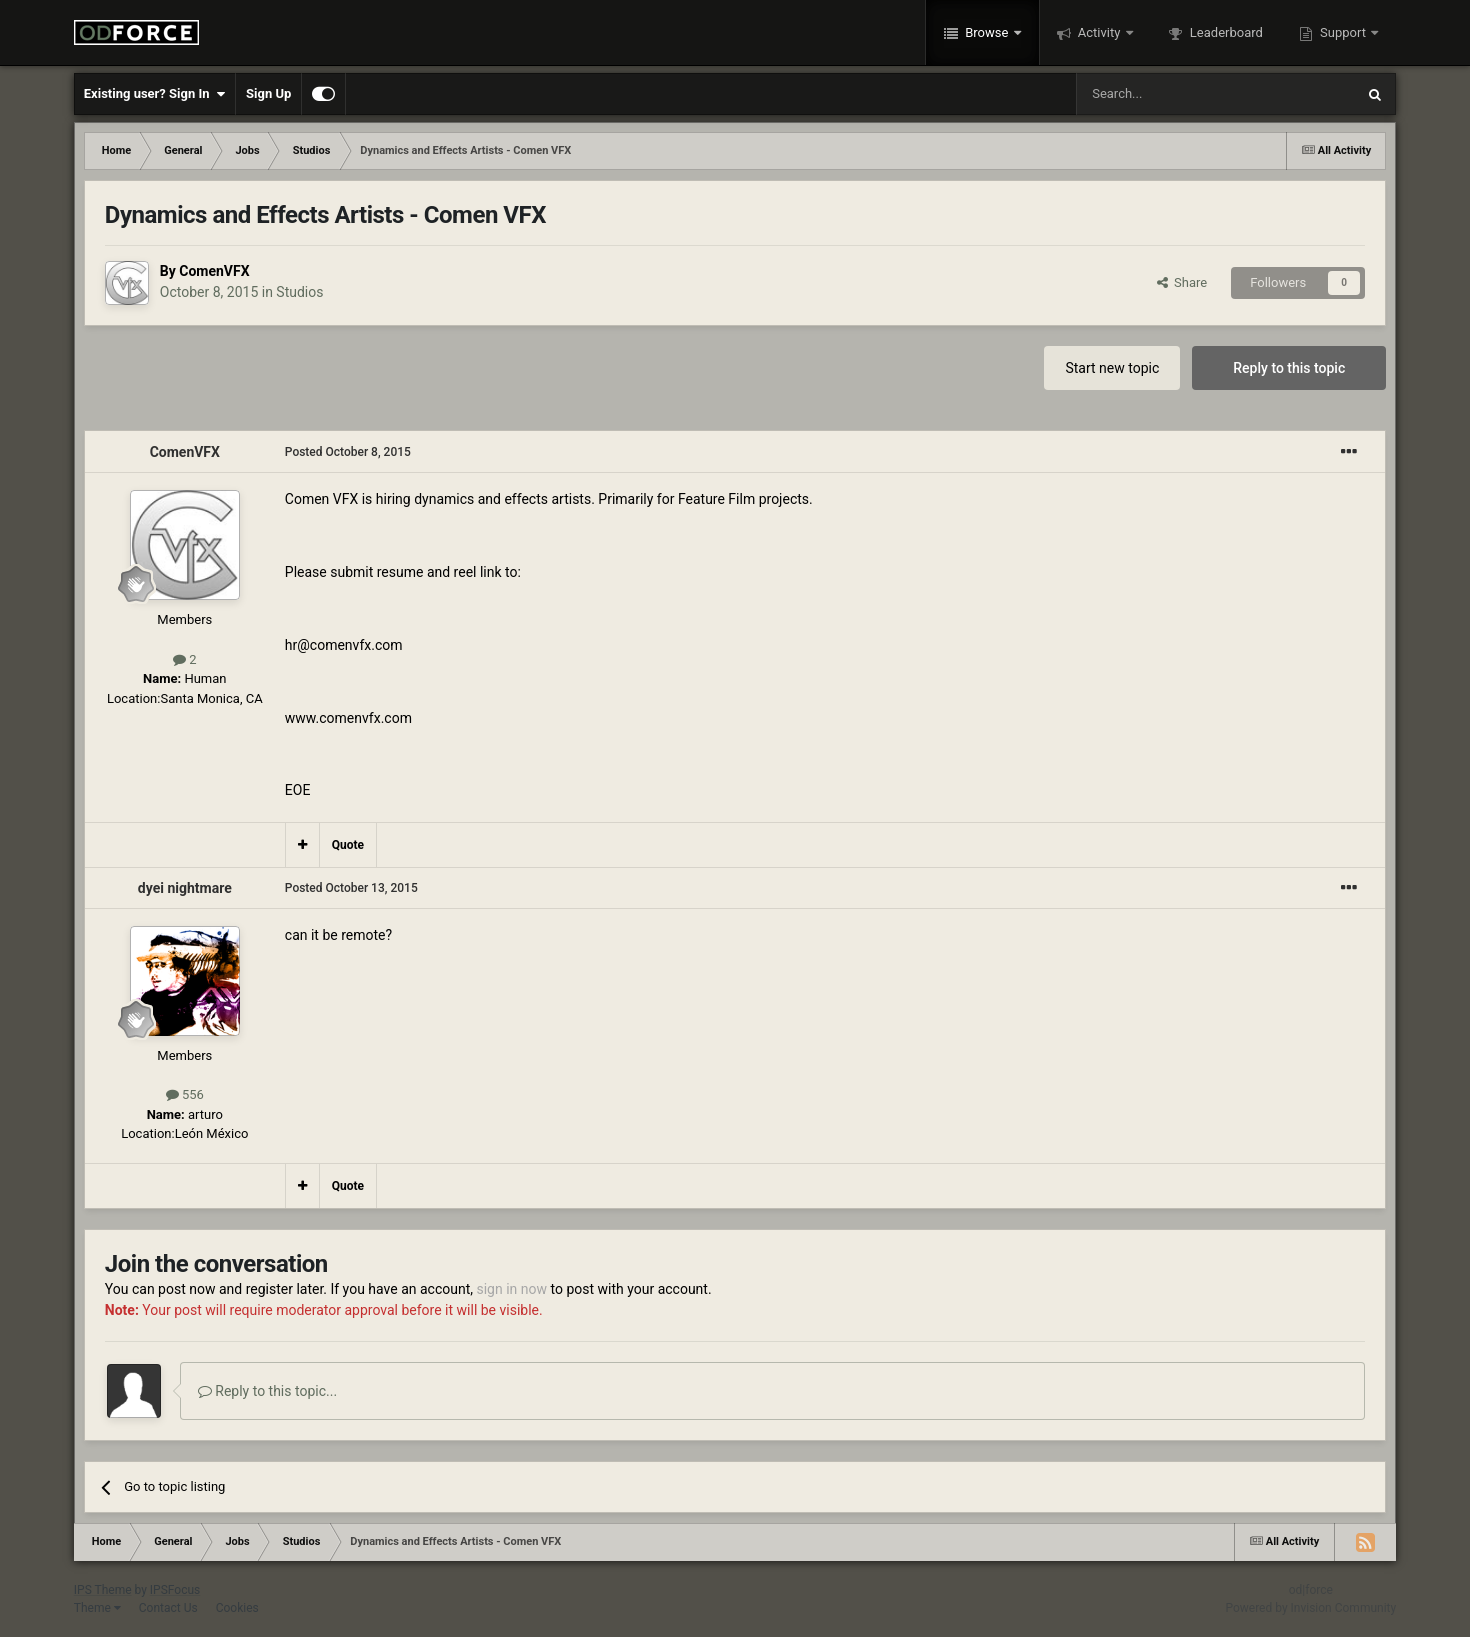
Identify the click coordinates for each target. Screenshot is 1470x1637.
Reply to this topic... (267, 1391)
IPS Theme (103, 1590)
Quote (348, 845)
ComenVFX (214, 271)
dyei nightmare (185, 888)
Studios (299, 292)
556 (185, 1094)
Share (1182, 282)
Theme (97, 1608)
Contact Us (168, 1608)
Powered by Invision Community (1310, 1608)
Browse (987, 32)
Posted (348, 452)
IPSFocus (175, 1590)
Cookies (237, 1608)
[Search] (1168, 94)
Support (1343, 32)
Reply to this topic (1289, 368)
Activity (1099, 32)
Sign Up (268, 93)
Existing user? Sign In (154, 94)
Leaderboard (1225, 32)
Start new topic (1112, 368)
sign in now (511, 1289)
